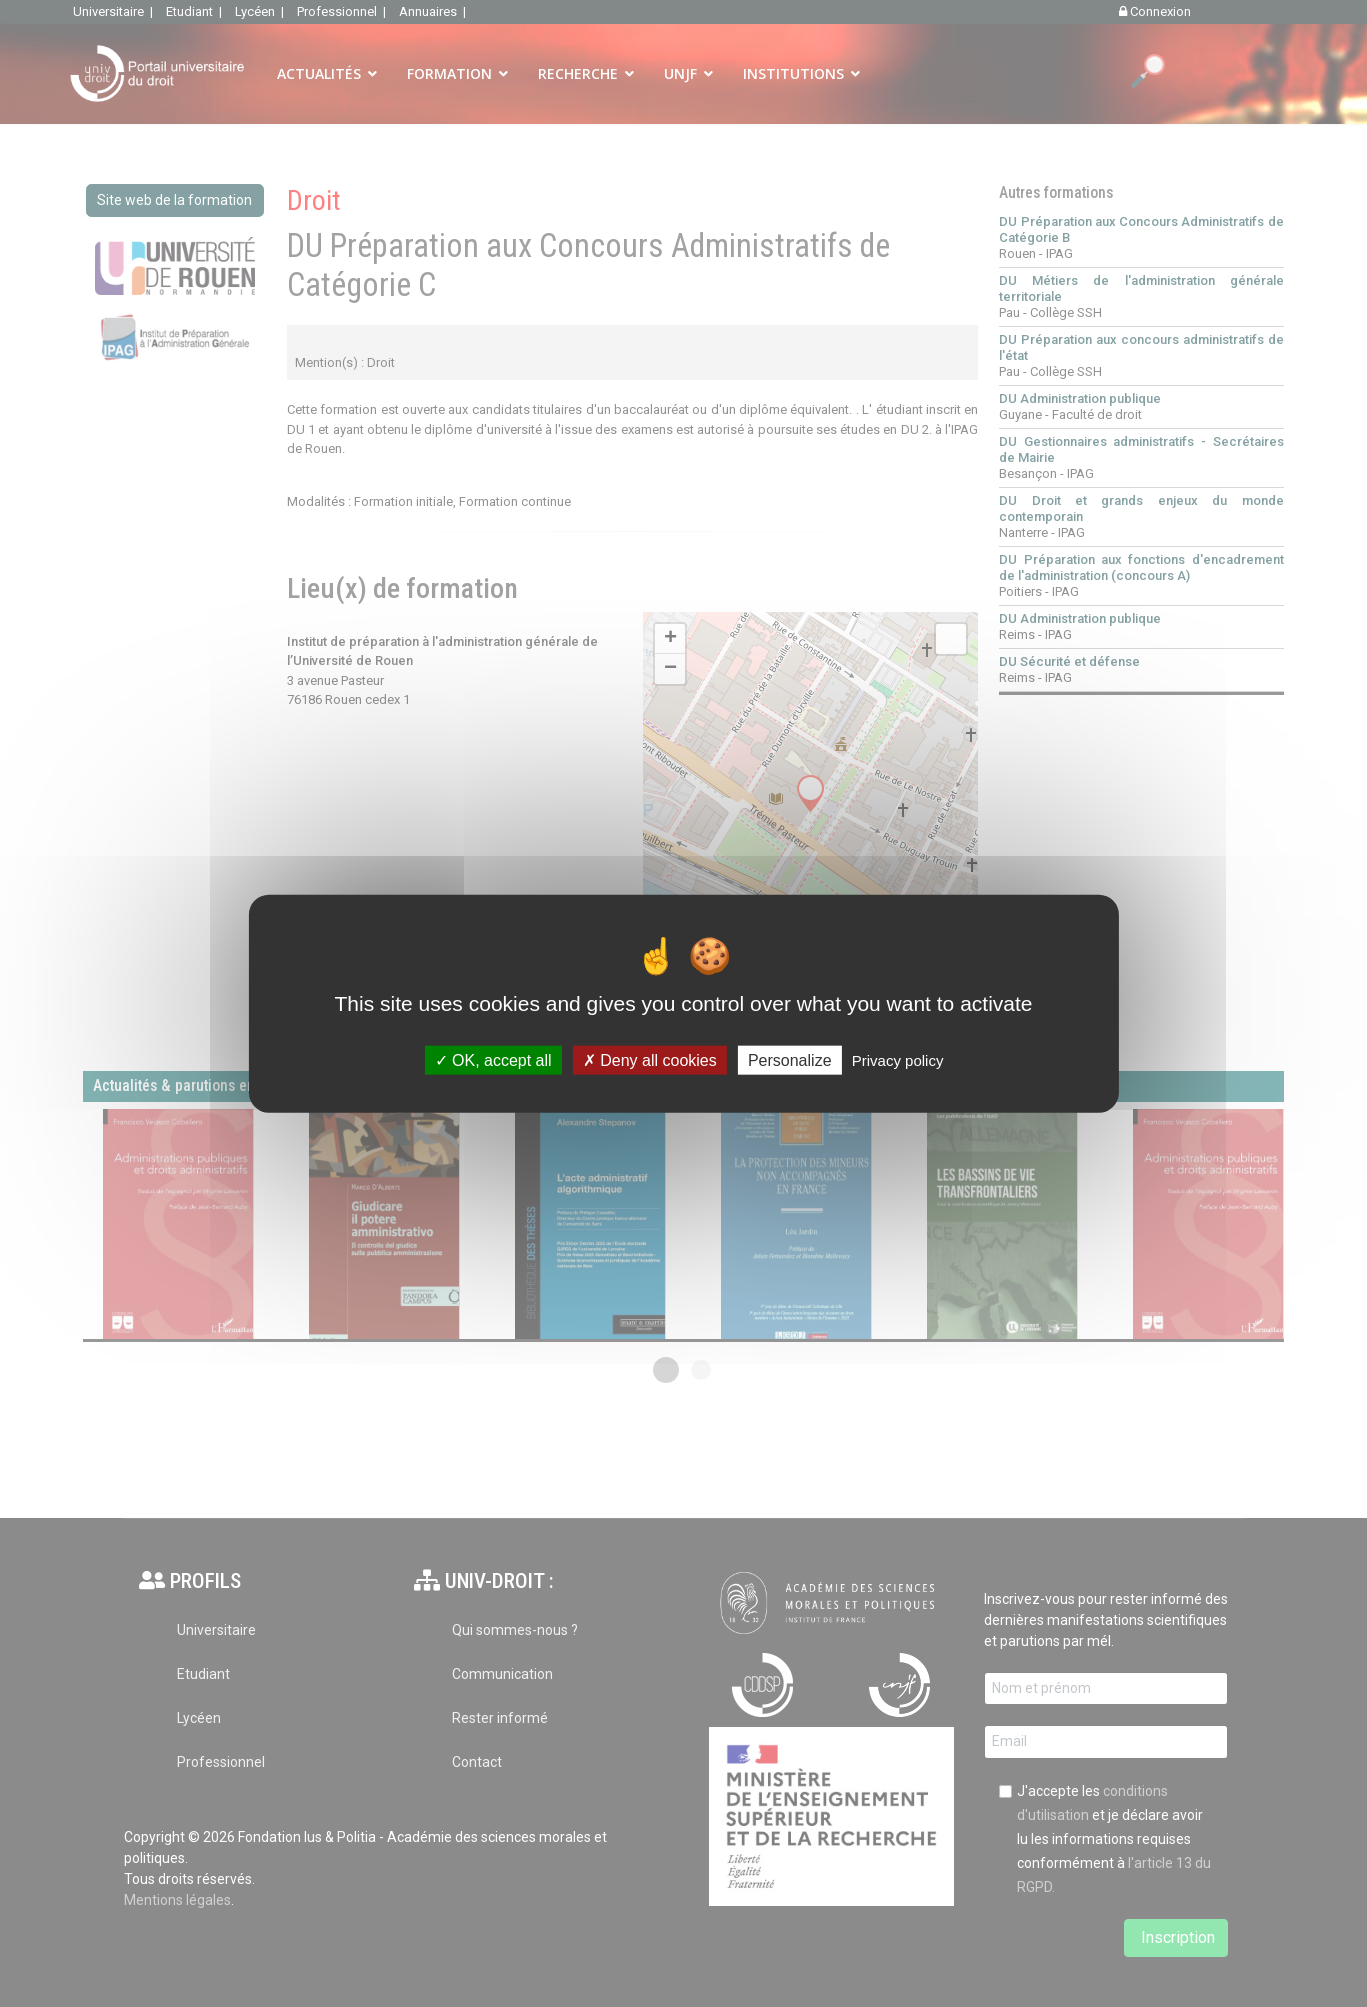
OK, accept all (493, 1060)
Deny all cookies (650, 1060)
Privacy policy (898, 1060)
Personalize (790, 1060)
